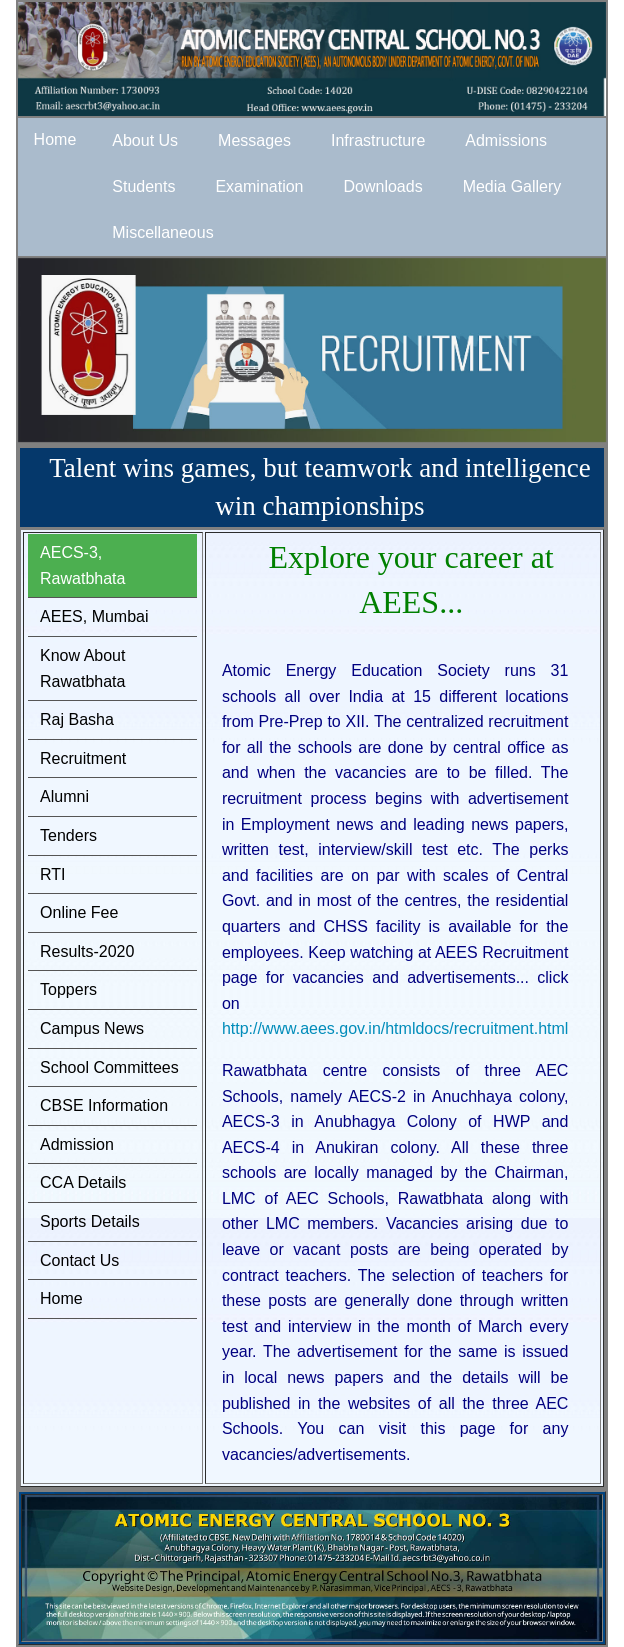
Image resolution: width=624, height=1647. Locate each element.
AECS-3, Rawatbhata (82, 565)
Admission (77, 1144)
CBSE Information (104, 1105)
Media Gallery (512, 186)
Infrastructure (378, 140)
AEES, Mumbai (94, 616)
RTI (52, 874)
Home (61, 1298)
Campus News (92, 1028)
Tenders (68, 835)
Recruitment (83, 758)
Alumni (64, 796)
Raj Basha (77, 719)
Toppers (68, 989)
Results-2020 (87, 951)
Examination (259, 186)
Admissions (506, 140)
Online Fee (79, 912)
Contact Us (79, 1260)
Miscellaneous (162, 232)
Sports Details (90, 1221)
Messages (254, 140)
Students (143, 186)
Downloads (382, 186)
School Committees (109, 1067)
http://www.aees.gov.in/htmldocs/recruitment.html (395, 1028)
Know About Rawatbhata (82, 668)
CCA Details (83, 1182)
